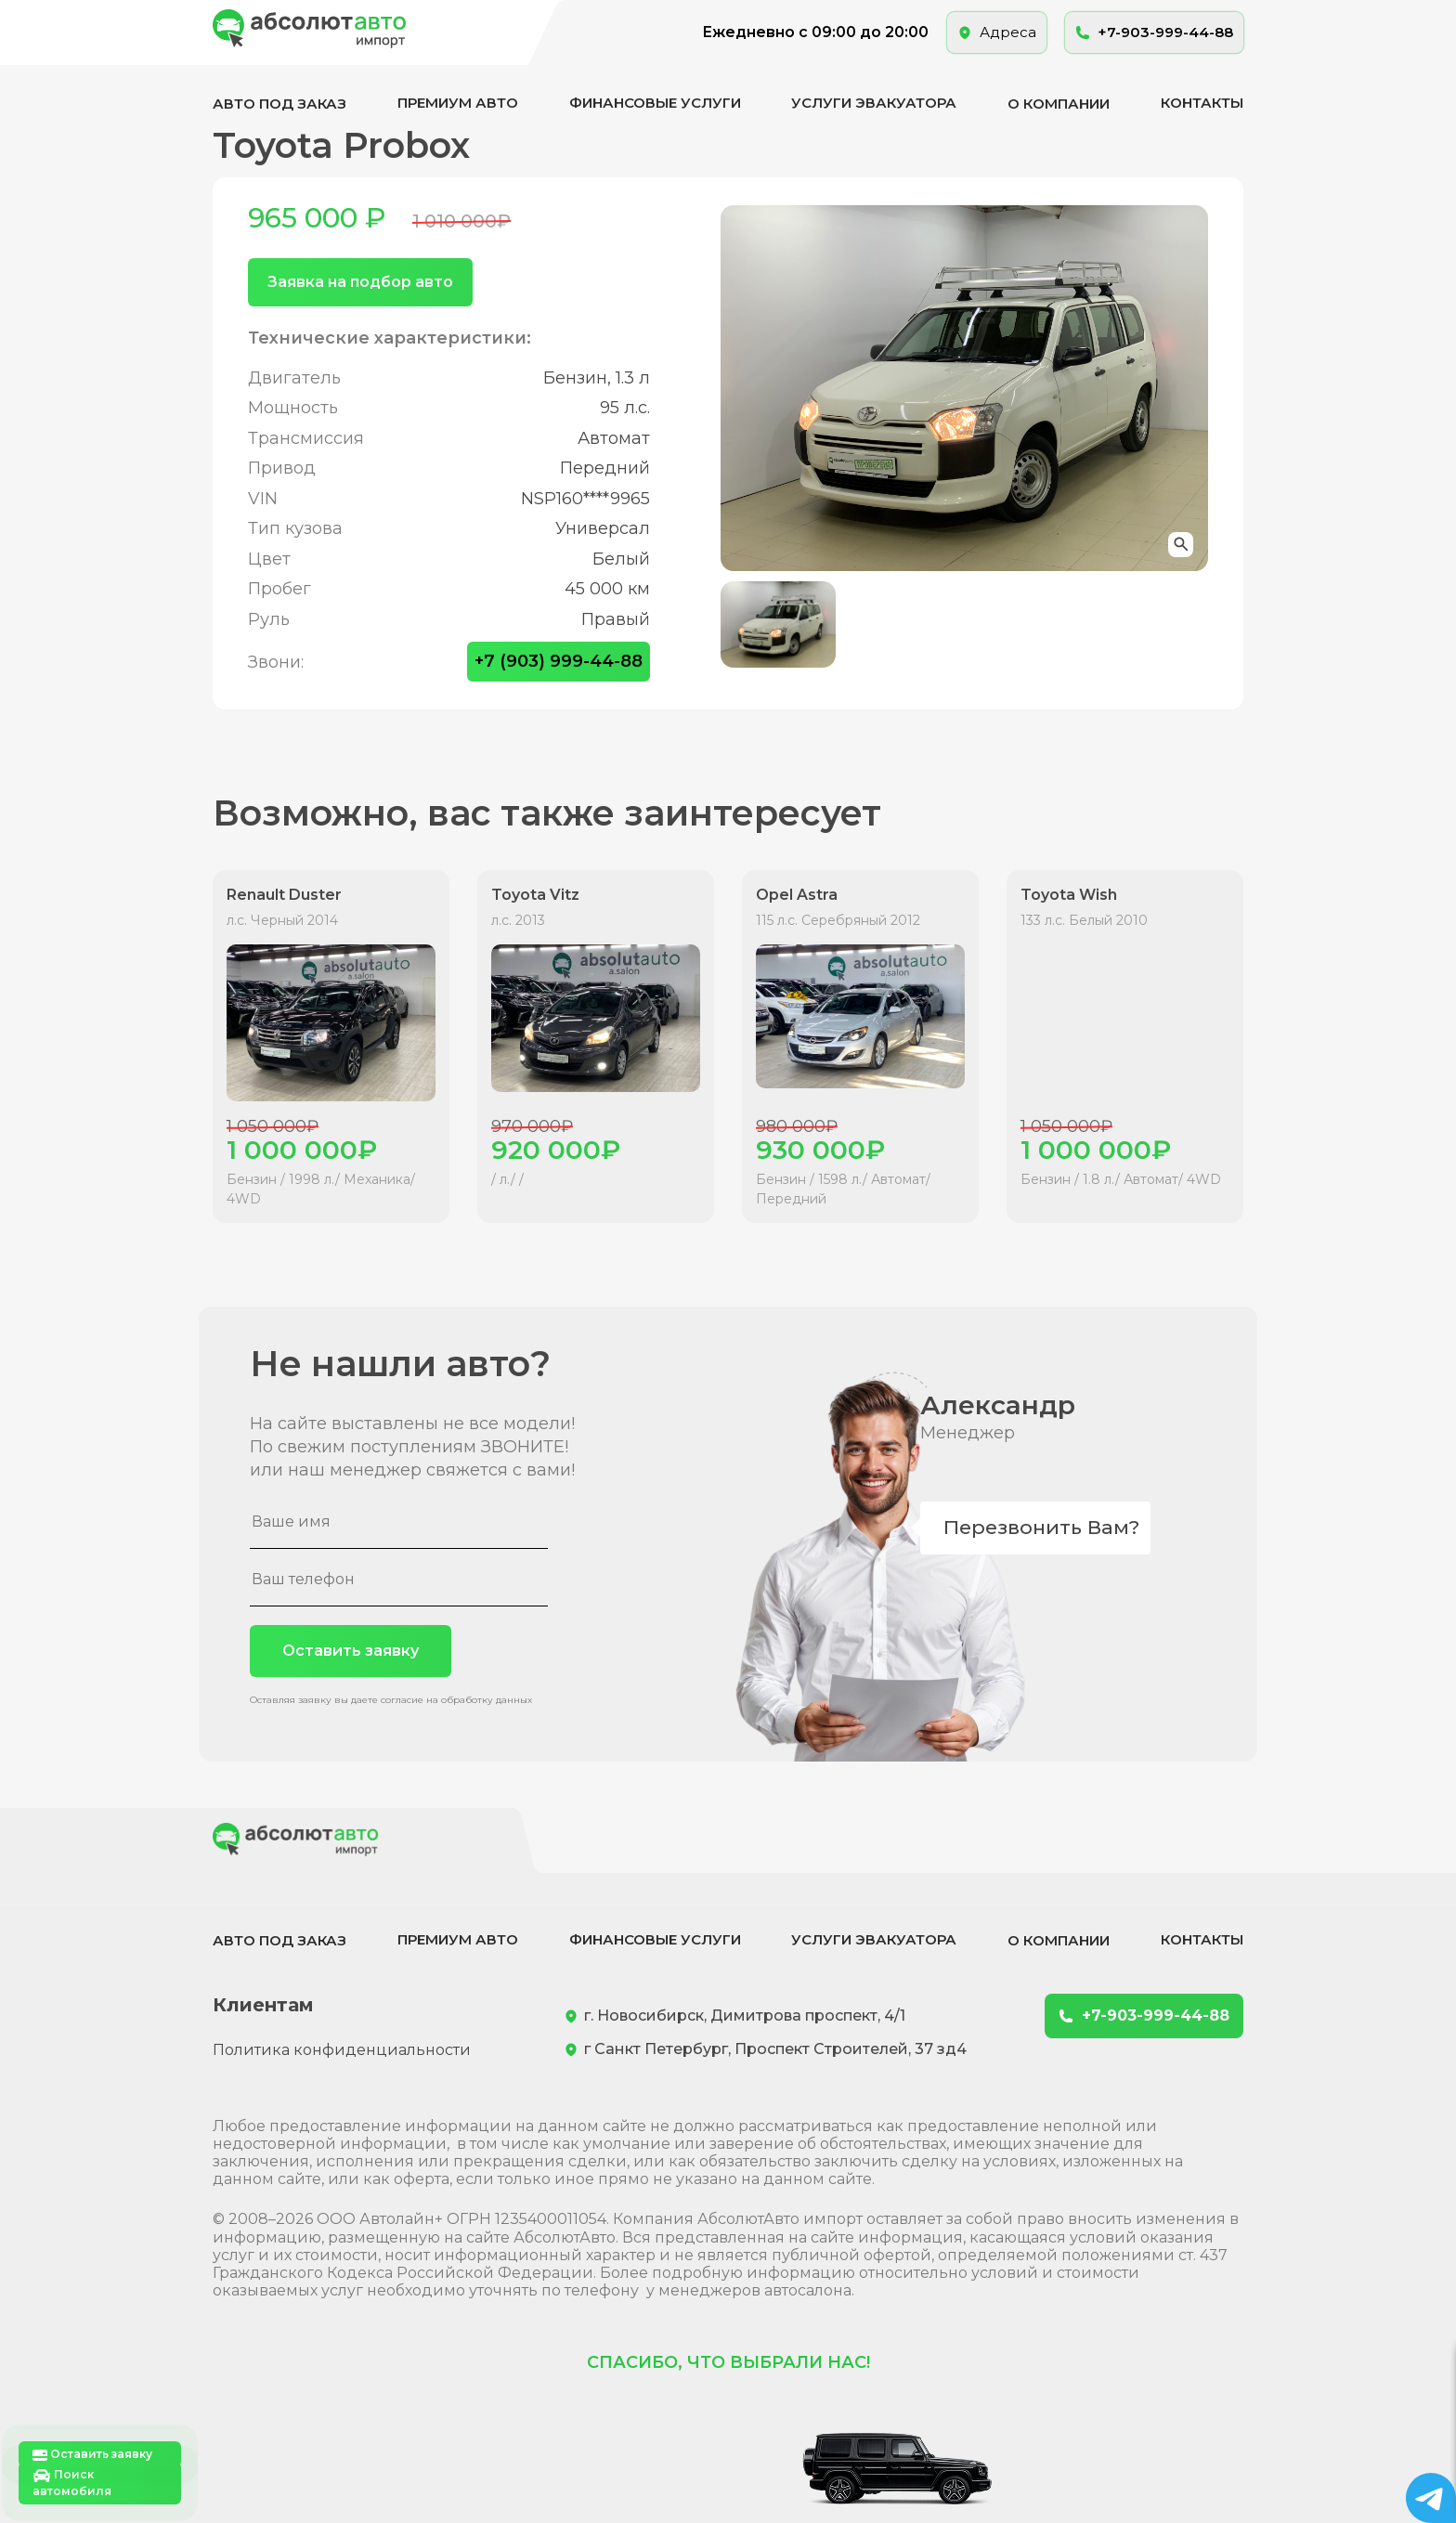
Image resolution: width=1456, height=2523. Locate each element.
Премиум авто (457, 102)
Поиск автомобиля (71, 2482)
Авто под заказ (279, 103)
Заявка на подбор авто (360, 282)
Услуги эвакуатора (873, 102)
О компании (1059, 103)
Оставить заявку (350, 1650)
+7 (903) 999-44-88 (558, 661)
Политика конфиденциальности (342, 2050)
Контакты (1202, 102)
